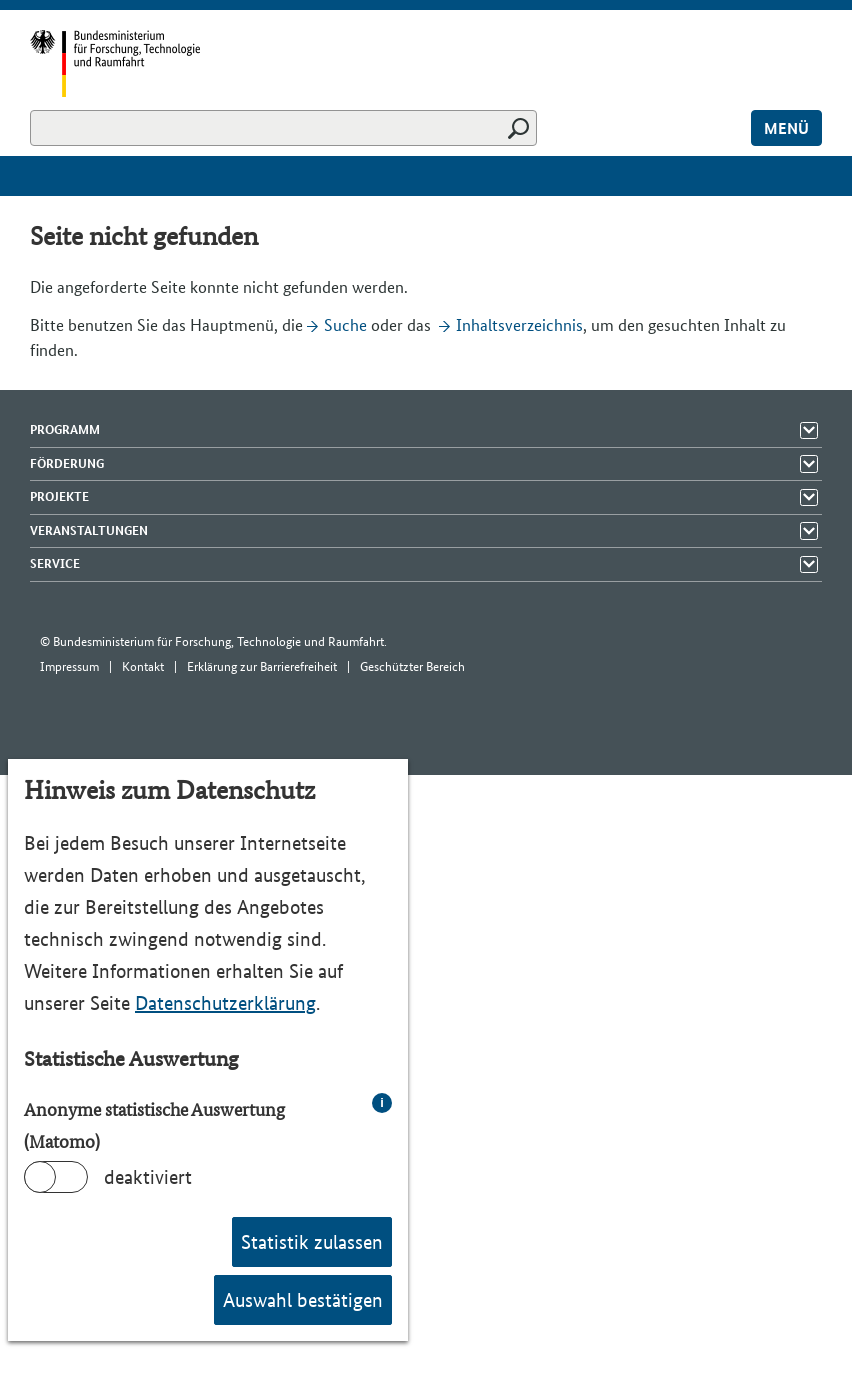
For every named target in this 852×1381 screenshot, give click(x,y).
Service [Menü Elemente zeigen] (55, 563)
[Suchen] (283, 128)
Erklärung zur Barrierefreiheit (262, 666)
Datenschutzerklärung (225, 1003)
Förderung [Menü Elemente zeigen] (67, 463)
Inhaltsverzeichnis (519, 325)
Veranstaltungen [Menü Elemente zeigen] (89, 530)
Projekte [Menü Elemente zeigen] (59, 496)
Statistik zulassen (312, 1242)
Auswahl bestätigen (303, 1300)
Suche (345, 325)
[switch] (56, 1177)
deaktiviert (148, 1177)
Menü (786, 128)
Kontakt (143, 666)
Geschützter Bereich (412, 666)
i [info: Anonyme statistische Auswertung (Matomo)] (382, 1102)
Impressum (69, 666)
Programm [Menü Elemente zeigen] (65, 429)
